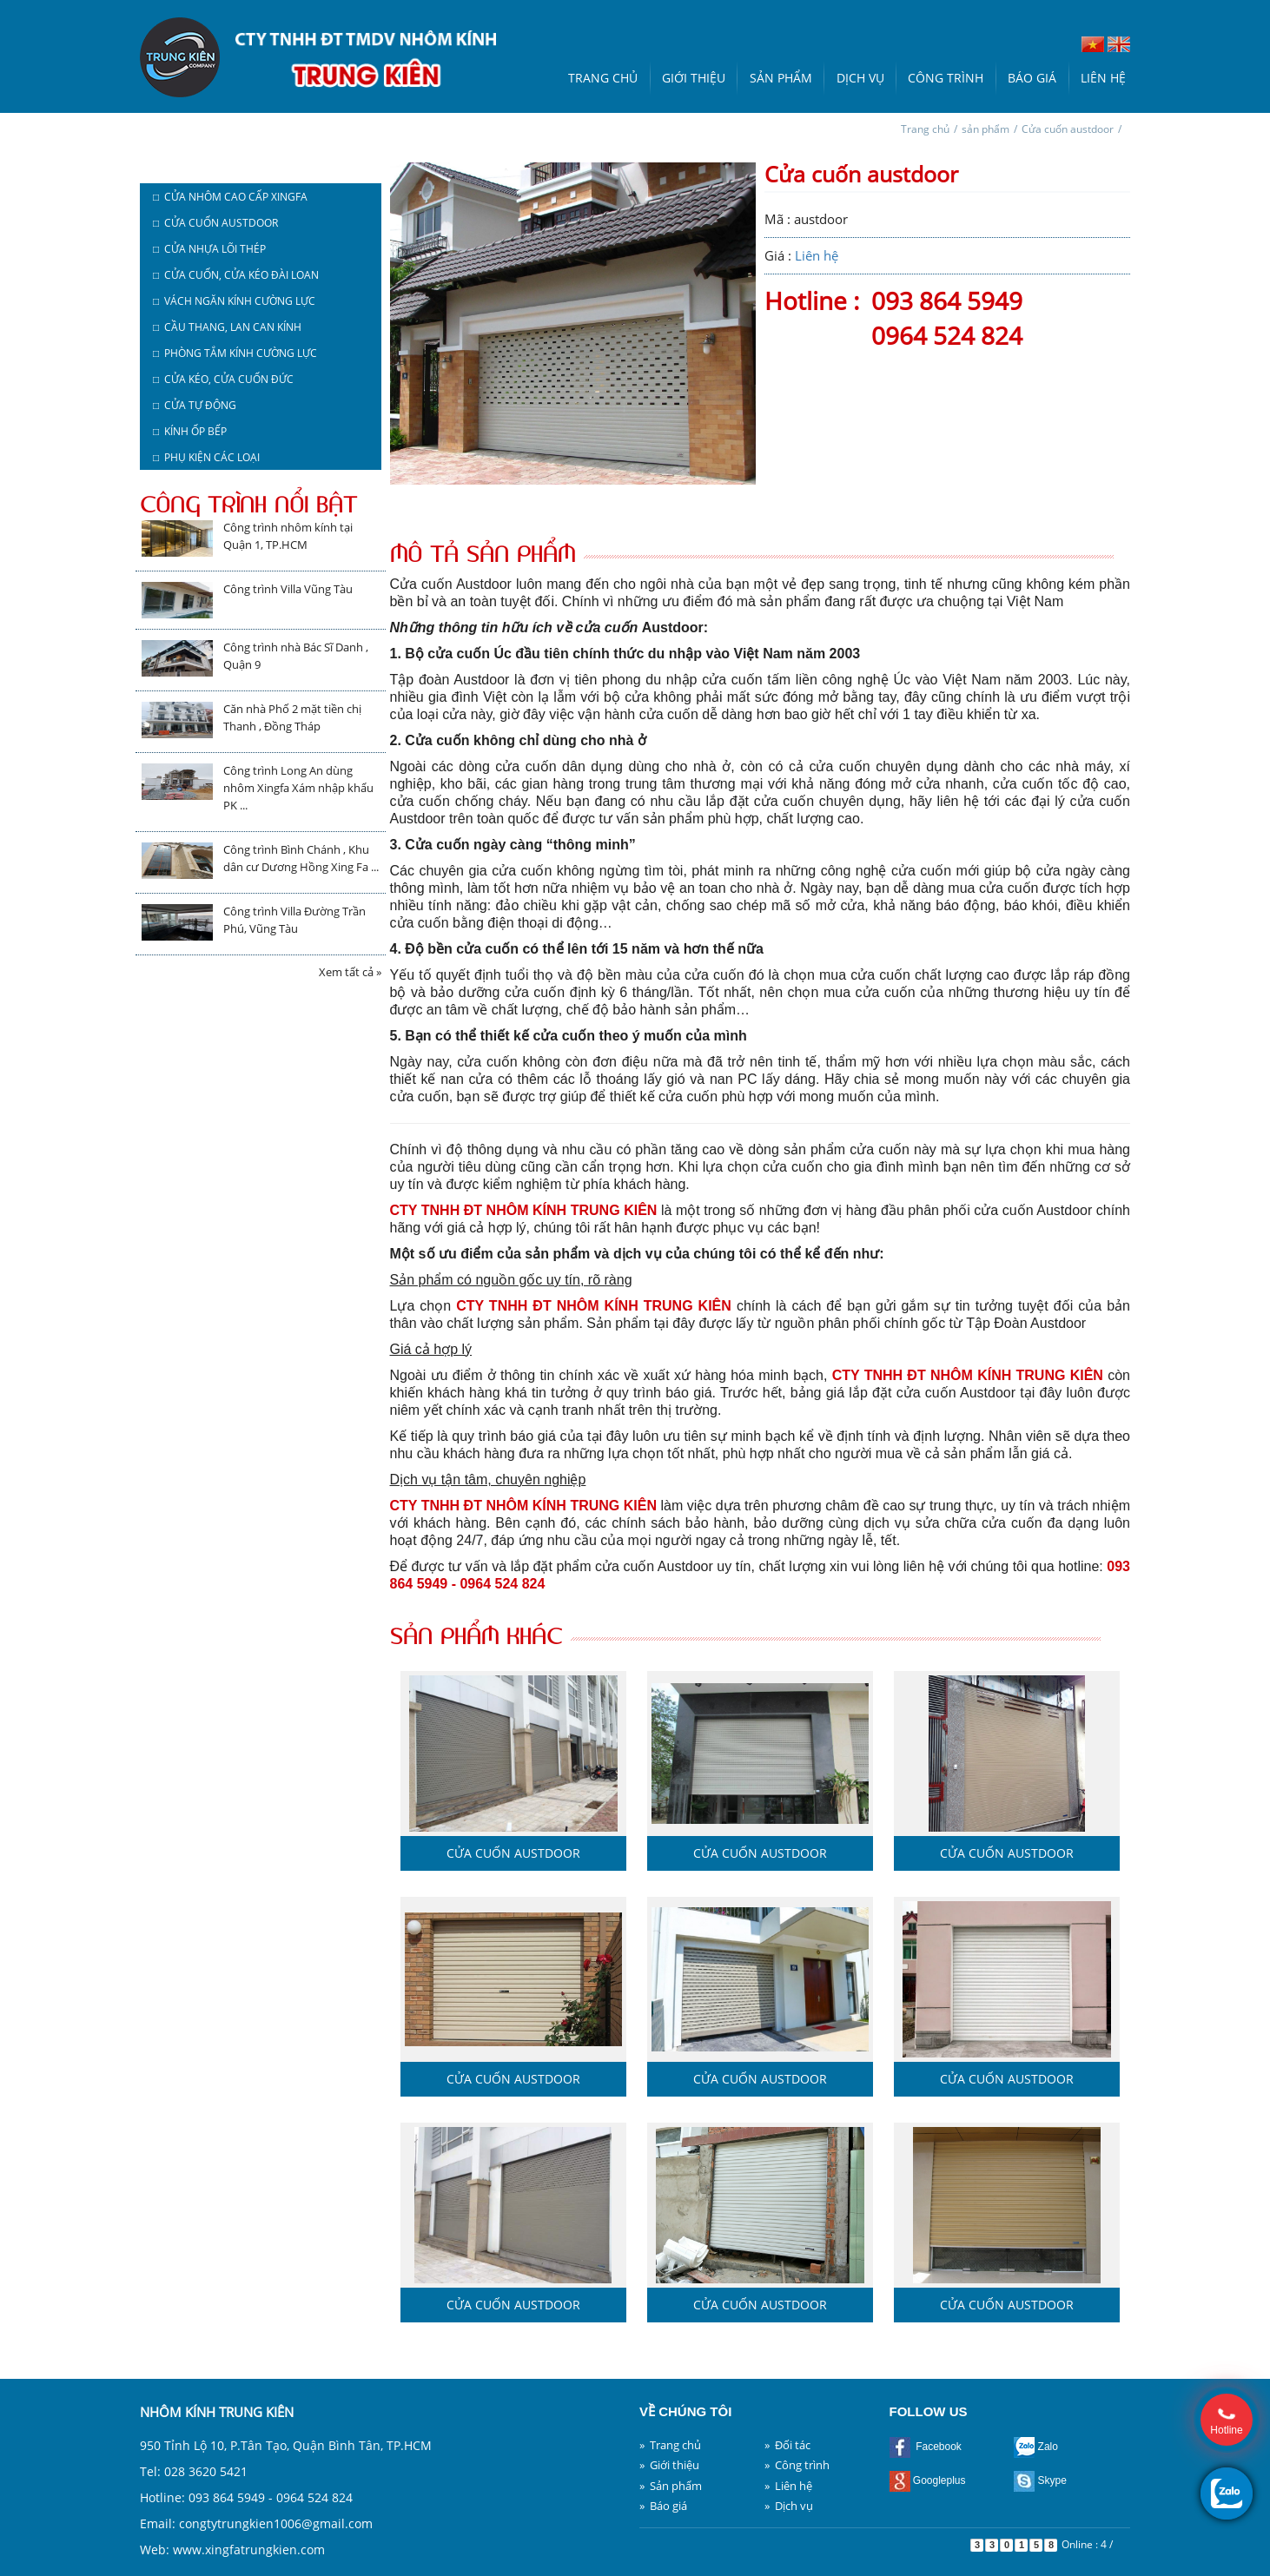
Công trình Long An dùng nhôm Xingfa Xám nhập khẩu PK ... (298, 788)
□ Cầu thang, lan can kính (227, 327)
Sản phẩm (781, 77)
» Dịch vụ (788, 2505)
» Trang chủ (670, 2445)
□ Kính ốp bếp (190, 431)
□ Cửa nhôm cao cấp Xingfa (230, 196)
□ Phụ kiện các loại (206, 457)
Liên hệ (1103, 77)
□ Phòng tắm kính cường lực (235, 353)
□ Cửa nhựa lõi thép (209, 248)
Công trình (945, 77)
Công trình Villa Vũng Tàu (288, 589)
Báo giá (1032, 77)
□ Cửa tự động (194, 405)
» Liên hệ (788, 2485)
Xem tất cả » (350, 972)
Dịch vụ (860, 77)
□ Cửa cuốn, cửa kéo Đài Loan (236, 275)
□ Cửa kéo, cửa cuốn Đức (223, 379)
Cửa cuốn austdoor (1068, 129)
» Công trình (797, 2465)
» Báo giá (663, 2505)
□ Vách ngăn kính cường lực (234, 301)
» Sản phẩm (670, 2485)
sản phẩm (985, 129)
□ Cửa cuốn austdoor (215, 222)
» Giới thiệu (669, 2465)
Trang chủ (603, 77)
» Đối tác (787, 2445)
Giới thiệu (693, 77)
